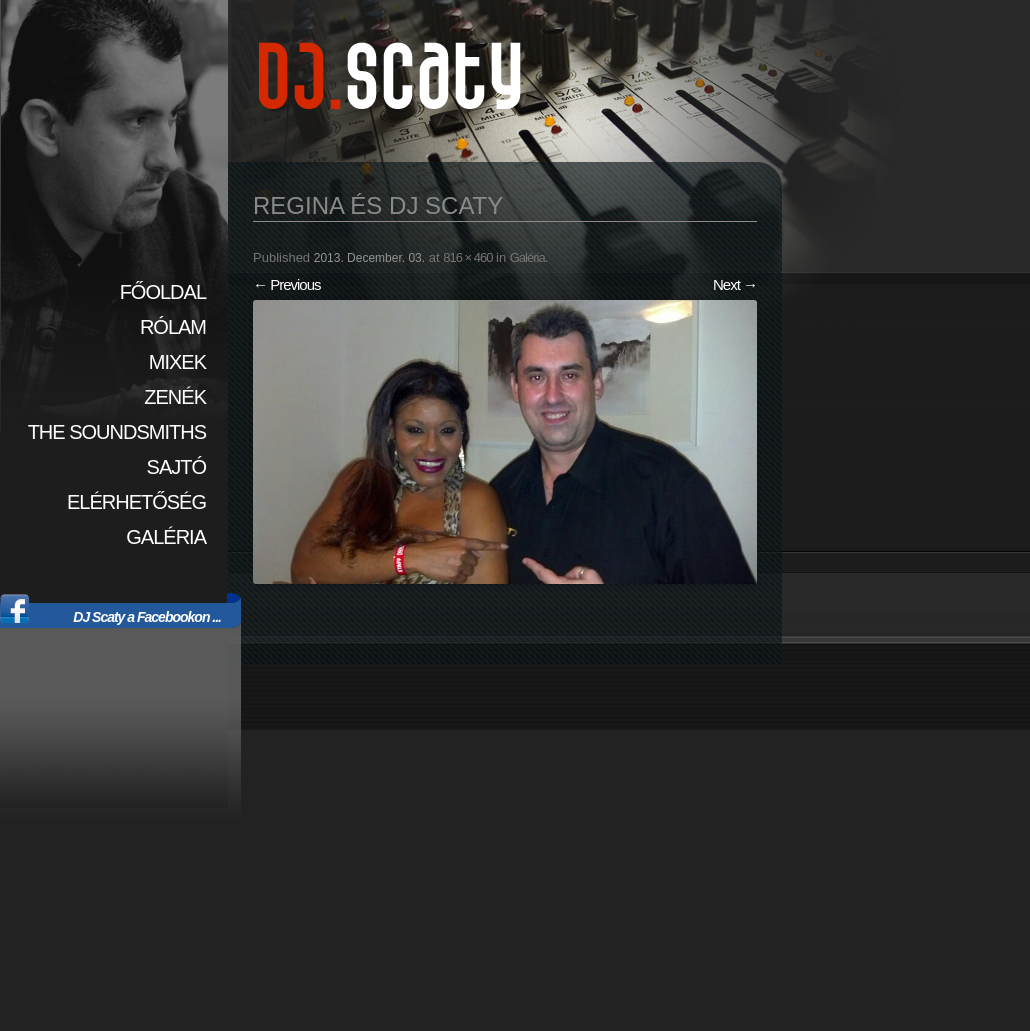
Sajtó (176, 467)
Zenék (175, 397)
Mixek (177, 362)
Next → (735, 284)
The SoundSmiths (117, 432)
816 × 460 (467, 257)
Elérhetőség (136, 502)
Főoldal (163, 292)
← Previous (287, 284)
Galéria (166, 537)
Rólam (173, 327)
